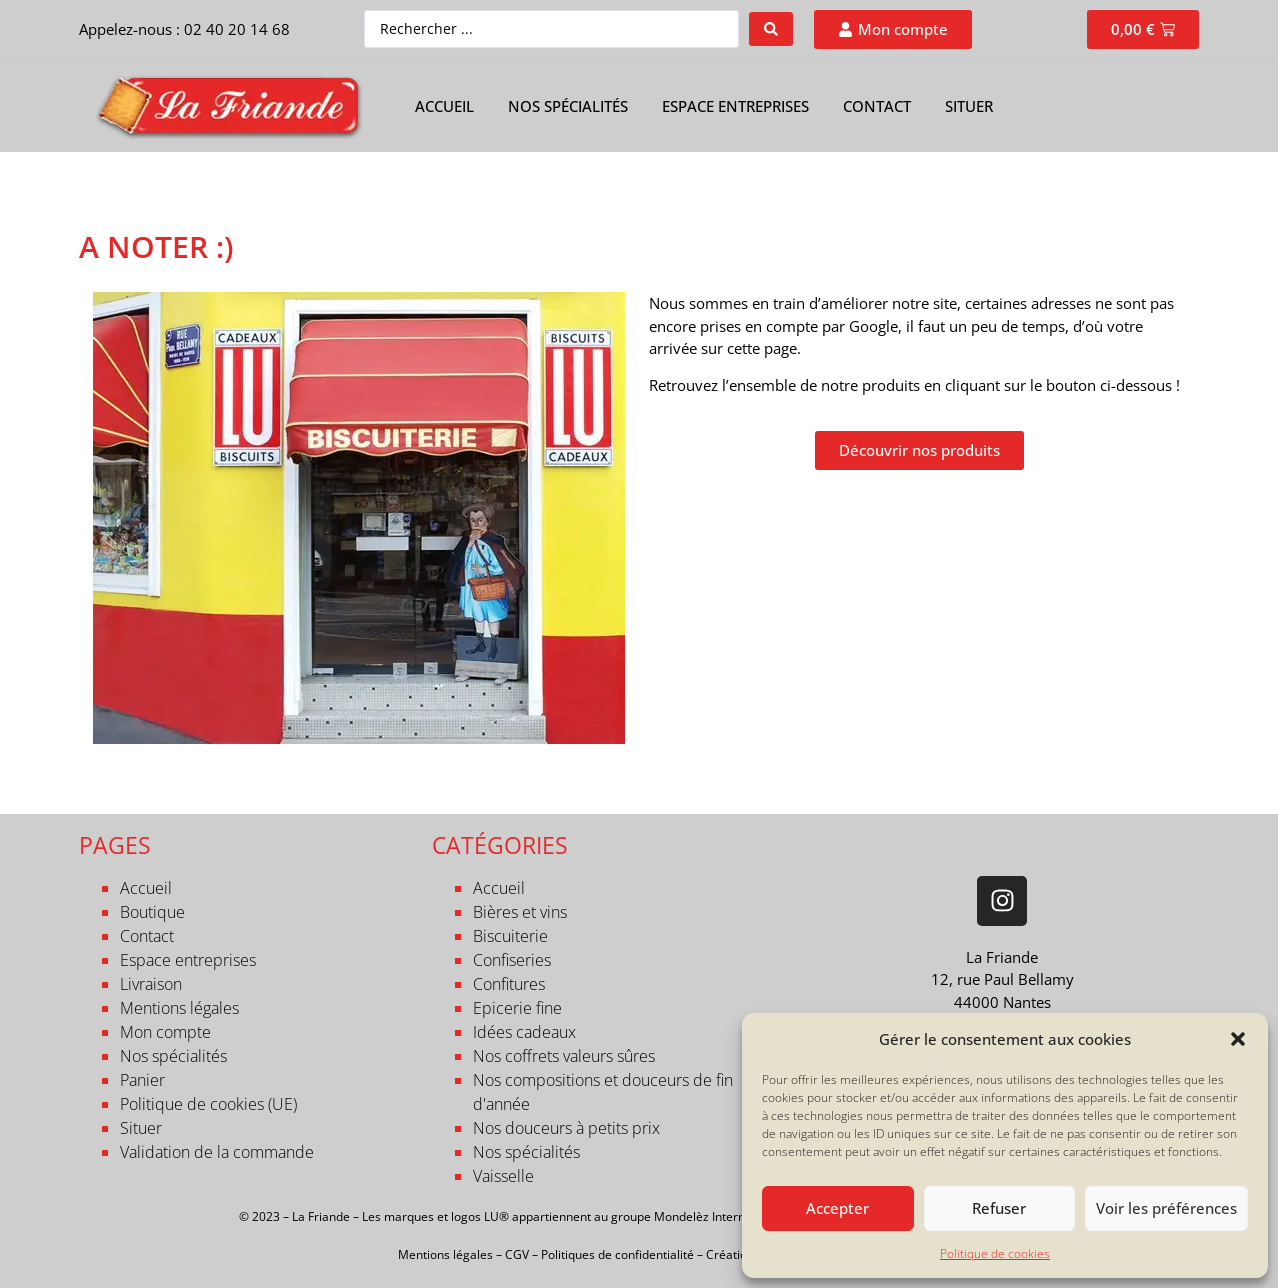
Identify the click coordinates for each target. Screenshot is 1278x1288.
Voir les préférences (1166, 1208)
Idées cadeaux (524, 1032)
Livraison (151, 984)
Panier (142, 1080)
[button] (1238, 1039)
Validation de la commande (217, 1152)
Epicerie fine (517, 1008)
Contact (877, 106)
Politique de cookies (995, 1253)
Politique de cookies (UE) (208, 1104)
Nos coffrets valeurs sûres (564, 1056)
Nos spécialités (568, 106)
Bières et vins (520, 912)
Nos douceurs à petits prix (566, 1128)
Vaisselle (503, 1176)
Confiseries (512, 960)
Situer (969, 106)
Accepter (837, 1208)
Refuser (999, 1208)
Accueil (444, 106)
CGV (517, 1254)
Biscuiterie (510, 936)
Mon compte (165, 1032)
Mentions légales (179, 1008)
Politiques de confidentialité (617, 1254)
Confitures (509, 984)
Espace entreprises (735, 106)
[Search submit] (771, 29)
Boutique (152, 912)
